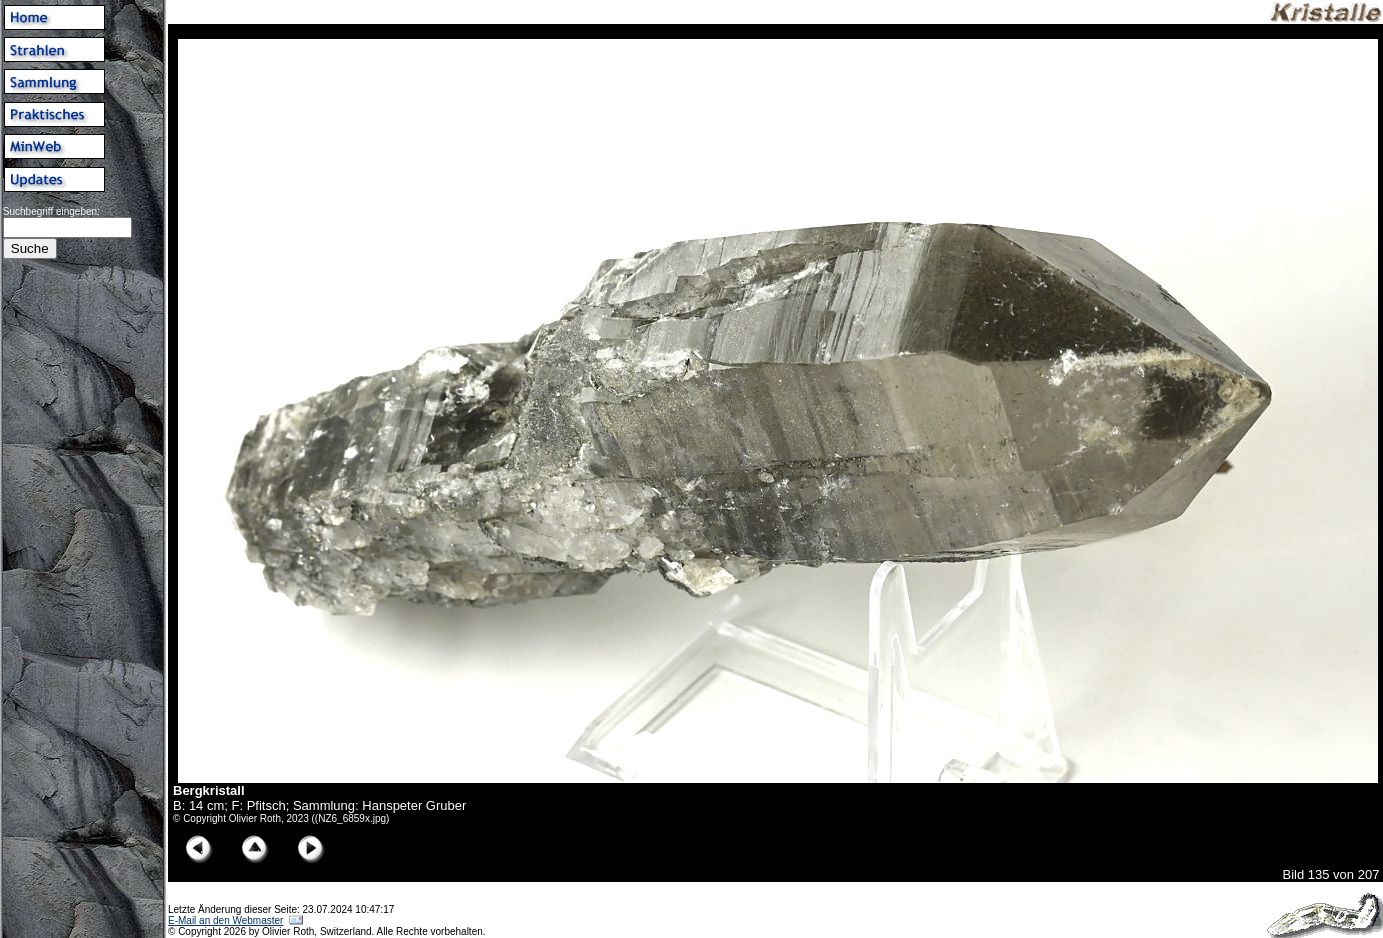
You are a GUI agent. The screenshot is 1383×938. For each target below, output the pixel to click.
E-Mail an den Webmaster (225, 920)
